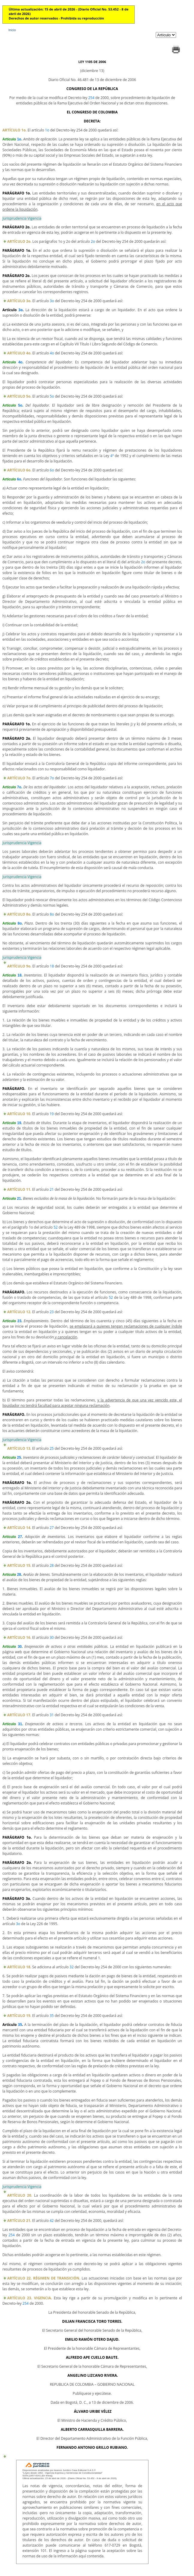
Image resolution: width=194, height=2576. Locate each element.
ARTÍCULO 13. (19, 1448)
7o (52, 778)
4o (52, 353)
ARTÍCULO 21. (19, 2220)
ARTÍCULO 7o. (19, 778)
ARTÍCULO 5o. (19, 396)
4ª (112, 455)
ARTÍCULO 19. (19, 2015)
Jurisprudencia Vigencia (21, 218)
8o (52, 914)
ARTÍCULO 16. (19, 1637)
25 (52, 1448)
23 (52, 1311)
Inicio (12, 30)
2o (93, 241)
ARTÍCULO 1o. (14, 130)
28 (52, 1565)
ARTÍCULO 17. (19, 1714)
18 (52, 966)
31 (52, 1714)
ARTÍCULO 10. (19, 1113)
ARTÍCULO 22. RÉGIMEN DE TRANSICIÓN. (43, 2278)
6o (52, 470)
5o (52, 396)
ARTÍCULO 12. (19, 1311)
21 (52, 1189)
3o (52, 300)
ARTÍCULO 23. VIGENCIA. (29, 2298)
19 (52, 1113)
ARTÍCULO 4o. (19, 353)
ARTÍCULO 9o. (19, 966)
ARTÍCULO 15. (19, 1565)
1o (47, 130)
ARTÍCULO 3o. (19, 300)
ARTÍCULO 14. (19, 1527)
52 (56, 1227)
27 (52, 1527)
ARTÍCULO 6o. (19, 470)
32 (71, 1967)
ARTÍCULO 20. (19, 2195)
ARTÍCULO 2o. (19, 241)
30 (52, 1637)
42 (52, 2220)
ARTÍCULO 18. (19, 1967)
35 (52, 2015)
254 (91, 97)
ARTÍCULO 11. (19, 1189)
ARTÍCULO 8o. (19, 914)
